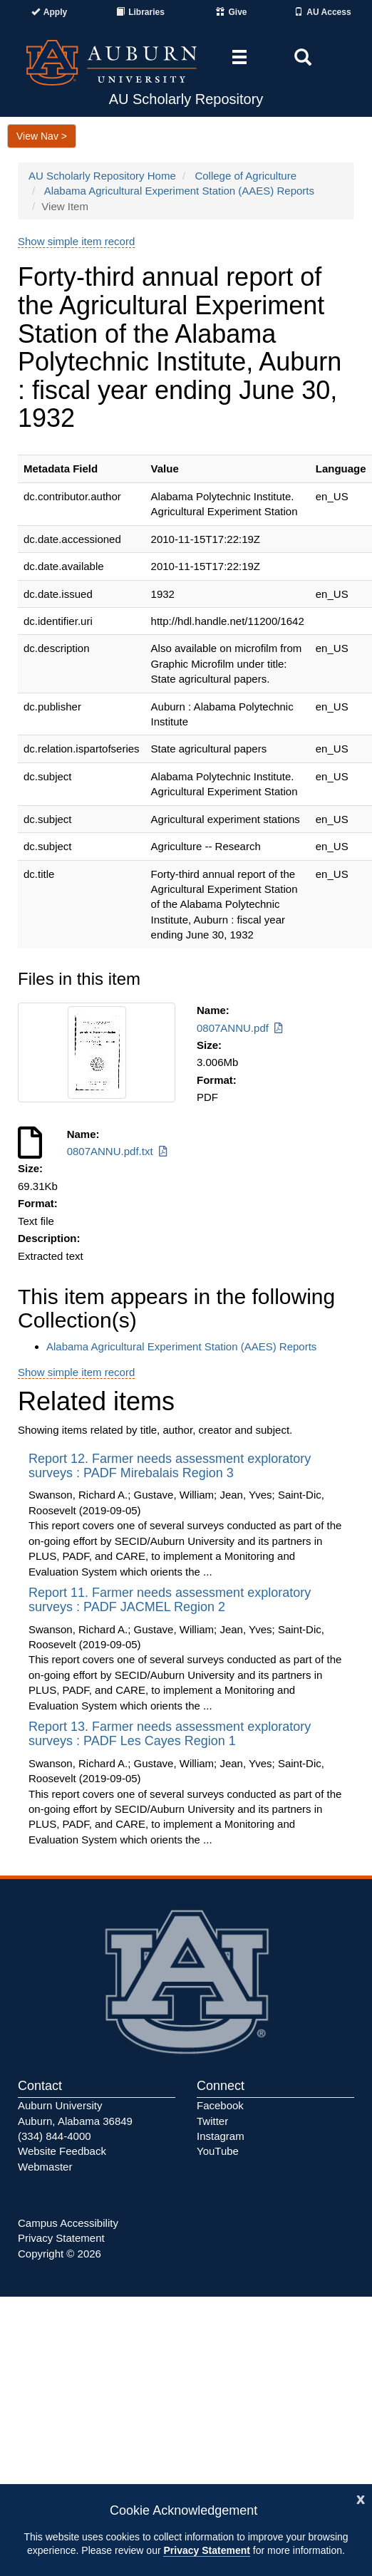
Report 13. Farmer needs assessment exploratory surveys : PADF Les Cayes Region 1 (170, 1733)
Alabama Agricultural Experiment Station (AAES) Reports (179, 191)
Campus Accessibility (68, 2223)
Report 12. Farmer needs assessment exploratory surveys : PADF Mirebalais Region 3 (170, 1466)
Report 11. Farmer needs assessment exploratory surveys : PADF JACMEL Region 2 (170, 1600)
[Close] (360, 2497)
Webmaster (45, 2167)
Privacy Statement (206, 2550)
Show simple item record (76, 241)
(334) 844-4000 (54, 2136)
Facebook (220, 2105)
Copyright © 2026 (59, 2253)
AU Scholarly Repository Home (102, 176)
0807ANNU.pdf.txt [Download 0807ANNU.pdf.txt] (118, 1151)
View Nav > (41, 136)
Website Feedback (62, 2151)
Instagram (220, 2136)
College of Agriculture (245, 176)
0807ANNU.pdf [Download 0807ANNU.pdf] (241, 1028)
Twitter (212, 2121)
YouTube (218, 2151)
